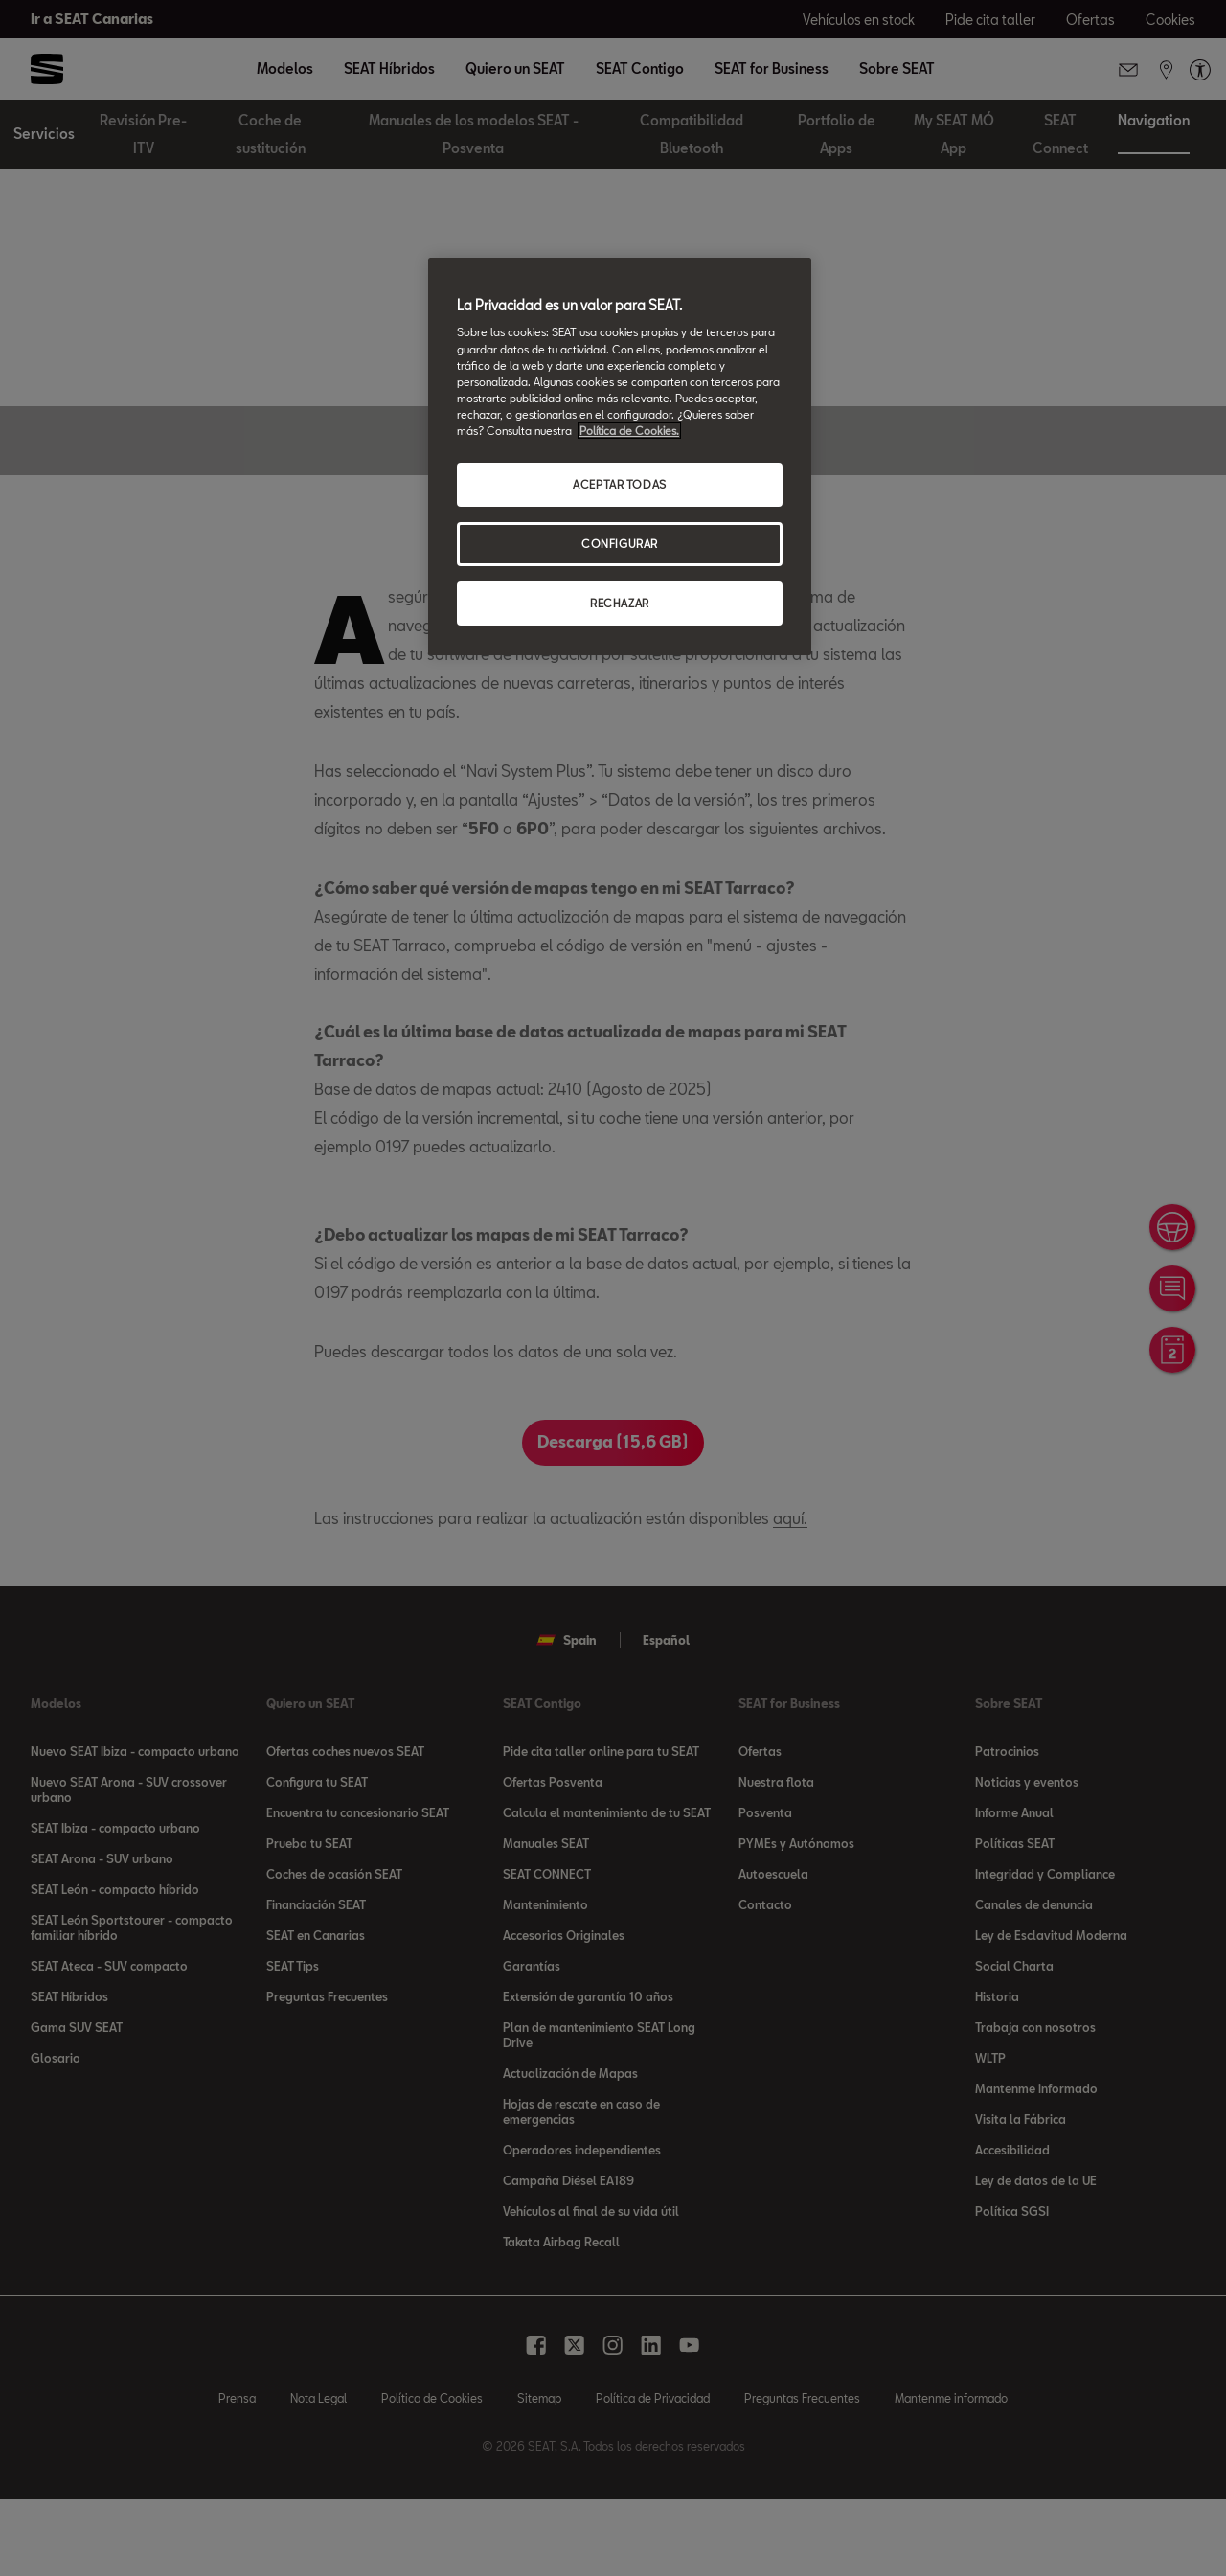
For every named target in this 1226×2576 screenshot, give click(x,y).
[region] (619, 456)
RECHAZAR (619, 603)
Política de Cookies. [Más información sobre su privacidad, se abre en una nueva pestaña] (629, 430)
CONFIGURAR (619, 543)
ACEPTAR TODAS (619, 484)
